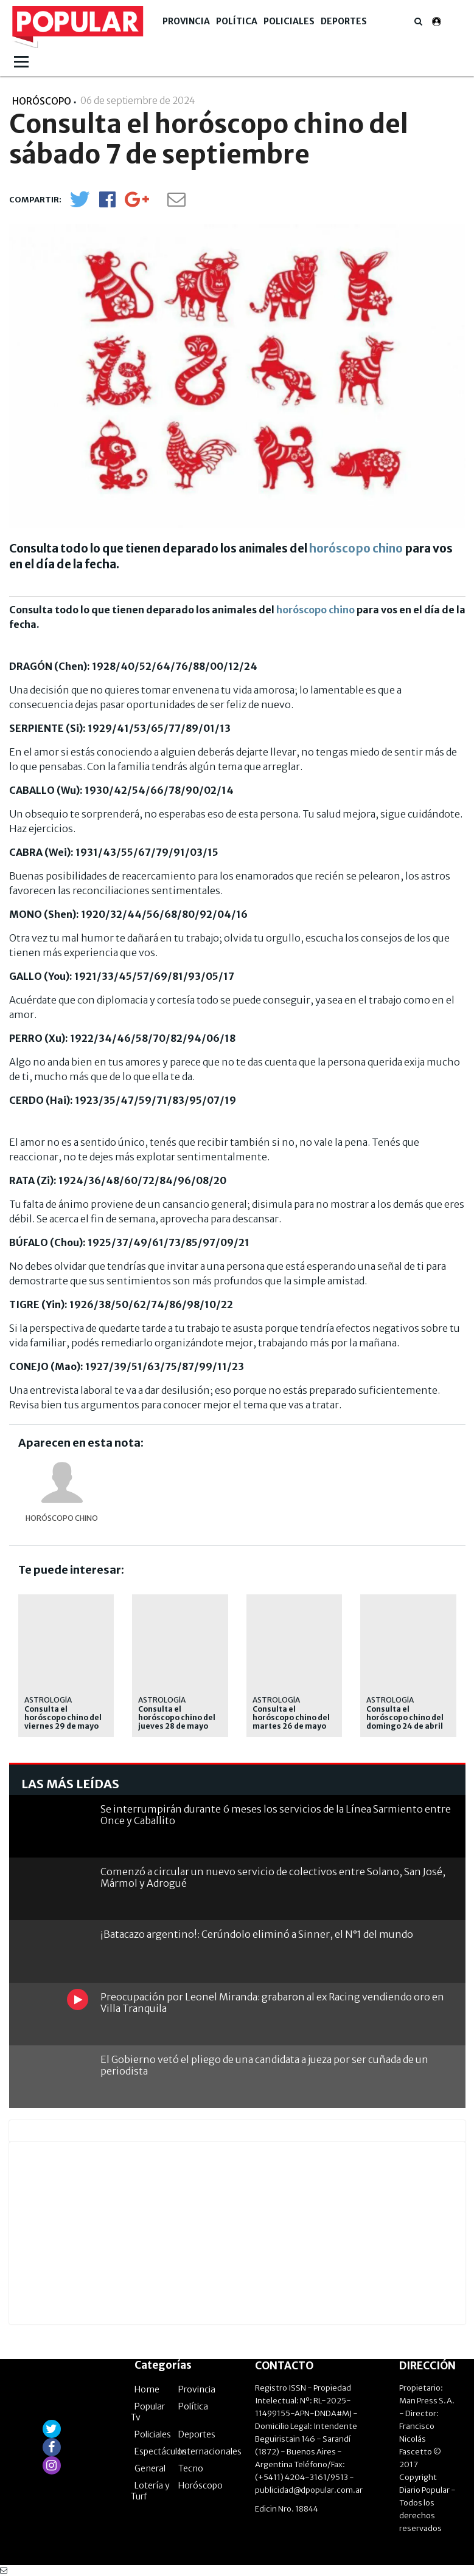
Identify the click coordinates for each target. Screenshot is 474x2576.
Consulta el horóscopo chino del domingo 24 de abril (405, 1718)
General (150, 2468)
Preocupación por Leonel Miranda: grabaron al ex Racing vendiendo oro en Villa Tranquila (272, 2002)
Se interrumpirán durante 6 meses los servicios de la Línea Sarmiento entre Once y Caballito (275, 1815)
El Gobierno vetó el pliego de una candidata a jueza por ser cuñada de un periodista (264, 2065)
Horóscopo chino (62, 1518)
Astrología (48, 1699)
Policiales (289, 21)
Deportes (344, 21)
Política (236, 21)
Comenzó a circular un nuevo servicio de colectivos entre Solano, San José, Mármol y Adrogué (272, 1877)
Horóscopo (200, 2485)
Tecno (190, 2468)
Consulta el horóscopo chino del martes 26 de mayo (291, 1718)
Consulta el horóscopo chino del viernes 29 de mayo (63, 1718)
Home (146, 2389)
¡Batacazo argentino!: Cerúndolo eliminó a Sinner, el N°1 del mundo (256, 1934)
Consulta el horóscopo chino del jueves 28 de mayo (176, 1718)
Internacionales (210, 2451)
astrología (390, 1699)
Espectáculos (160, 2451)
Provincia (186, 21)
